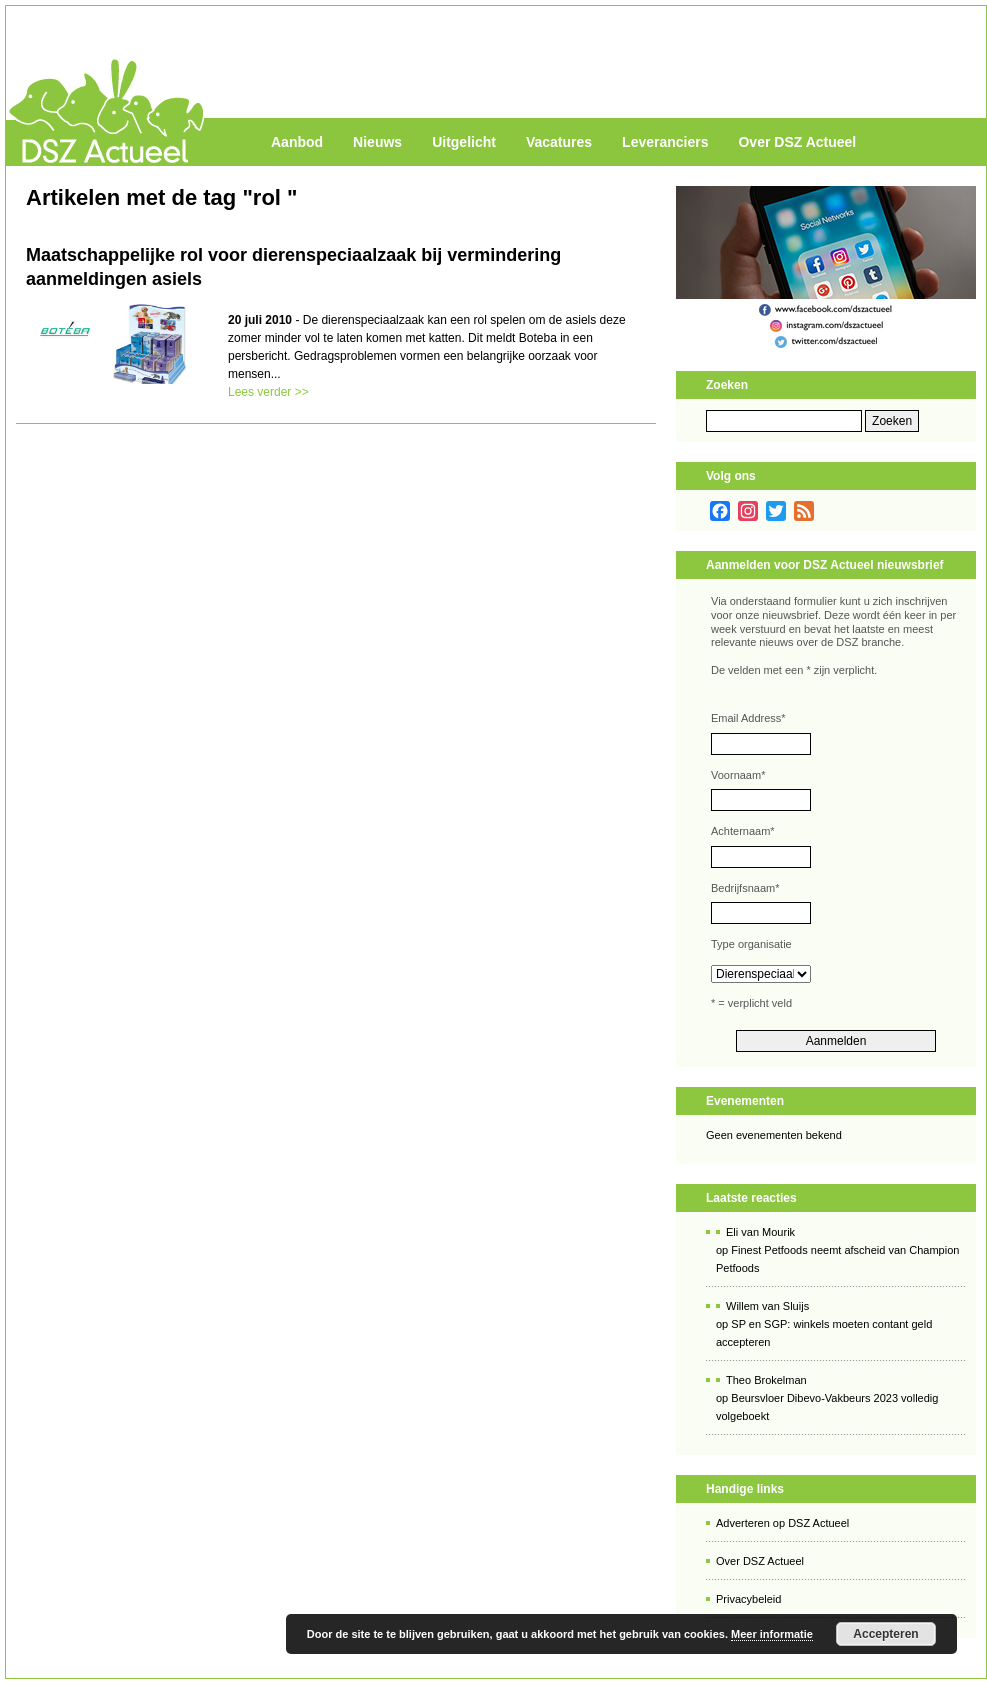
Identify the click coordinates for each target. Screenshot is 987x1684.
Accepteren (885, 1634)
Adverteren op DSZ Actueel (782, 1523)
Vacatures (559, 142)
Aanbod (297, 142)
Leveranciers (665, 142)
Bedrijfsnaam (745, 888)
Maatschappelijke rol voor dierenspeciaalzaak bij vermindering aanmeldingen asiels (293, 267)
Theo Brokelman (766, 1380)
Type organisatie (751, 944)
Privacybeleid (748, 1599)
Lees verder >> (268, 392)
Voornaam (738, 775)
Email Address (748, 718)
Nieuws (377, 142)
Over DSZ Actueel (797, 142)
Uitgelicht (464, 142)
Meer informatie (772, 1634)
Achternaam (743, 831)
